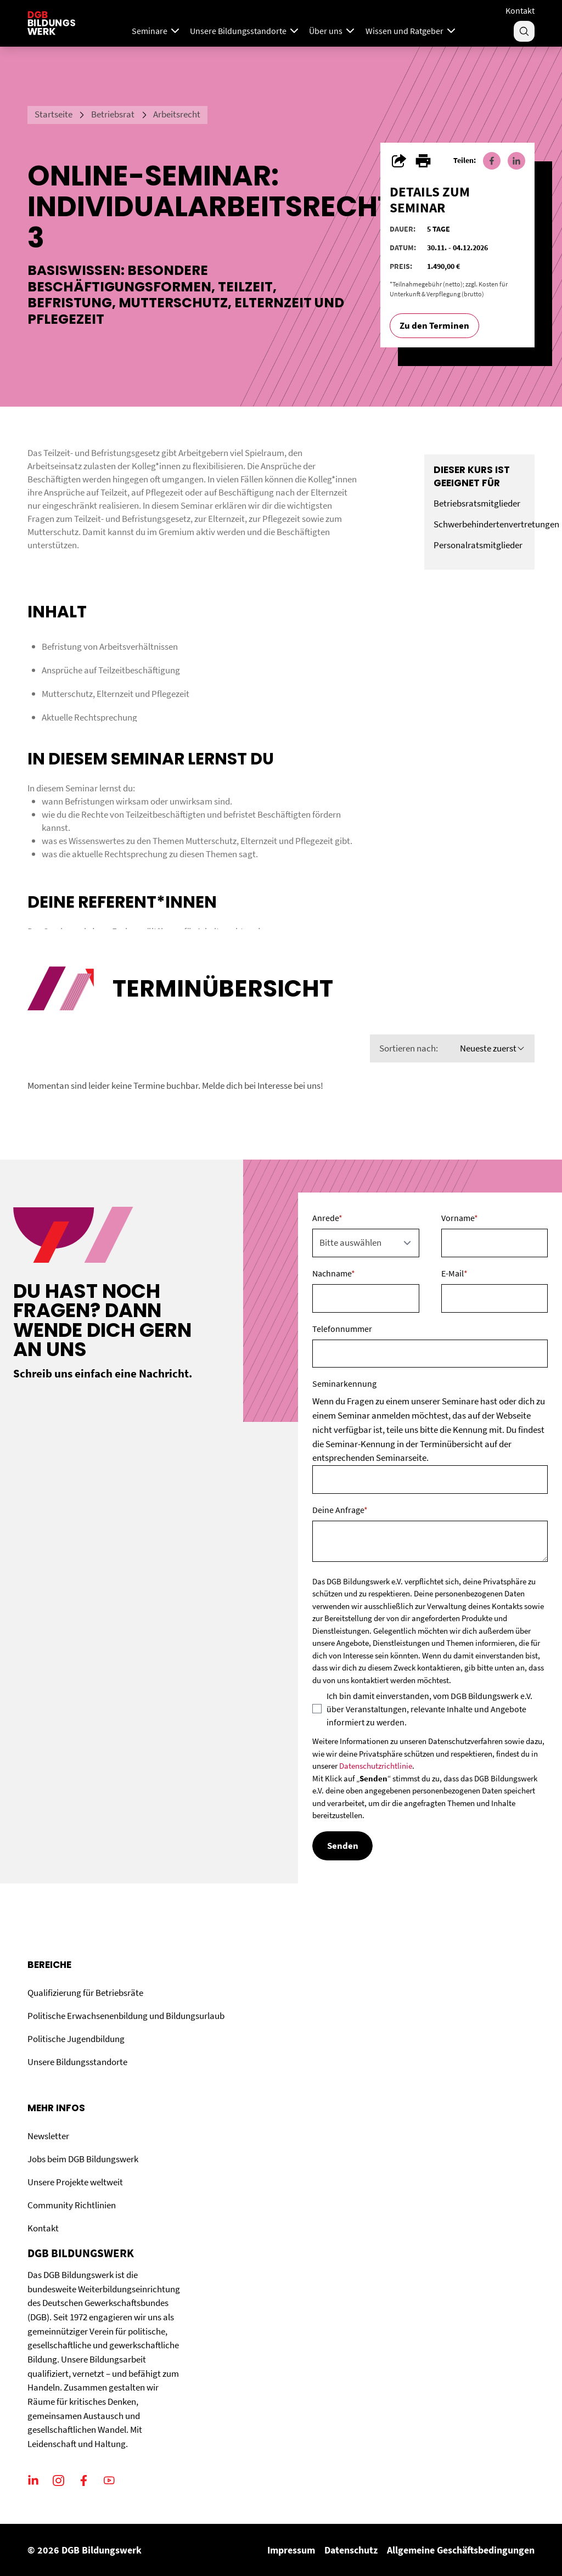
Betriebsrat (112, 114)
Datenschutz (351, 2550)
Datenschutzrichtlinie (375, 1766)
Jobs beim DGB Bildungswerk (82, 2159)
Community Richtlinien (71, 2205)
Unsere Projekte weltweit (75, 2182)
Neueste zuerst (492, 1048)
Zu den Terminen (434, 325)
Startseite (53, 114)
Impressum (291, 2550)
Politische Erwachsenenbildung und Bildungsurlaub (125, 2016)
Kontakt (520, 10)
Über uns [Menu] (333, 30)
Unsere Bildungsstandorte (77, 2062)
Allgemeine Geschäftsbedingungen (461, 2550)
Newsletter (48, 2136)
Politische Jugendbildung (76, 2039)
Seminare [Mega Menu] (157, 30)
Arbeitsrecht (176, 114)
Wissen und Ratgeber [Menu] (412, 30)
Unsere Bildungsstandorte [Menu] (245, 30)
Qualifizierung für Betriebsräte (85, 1993)
